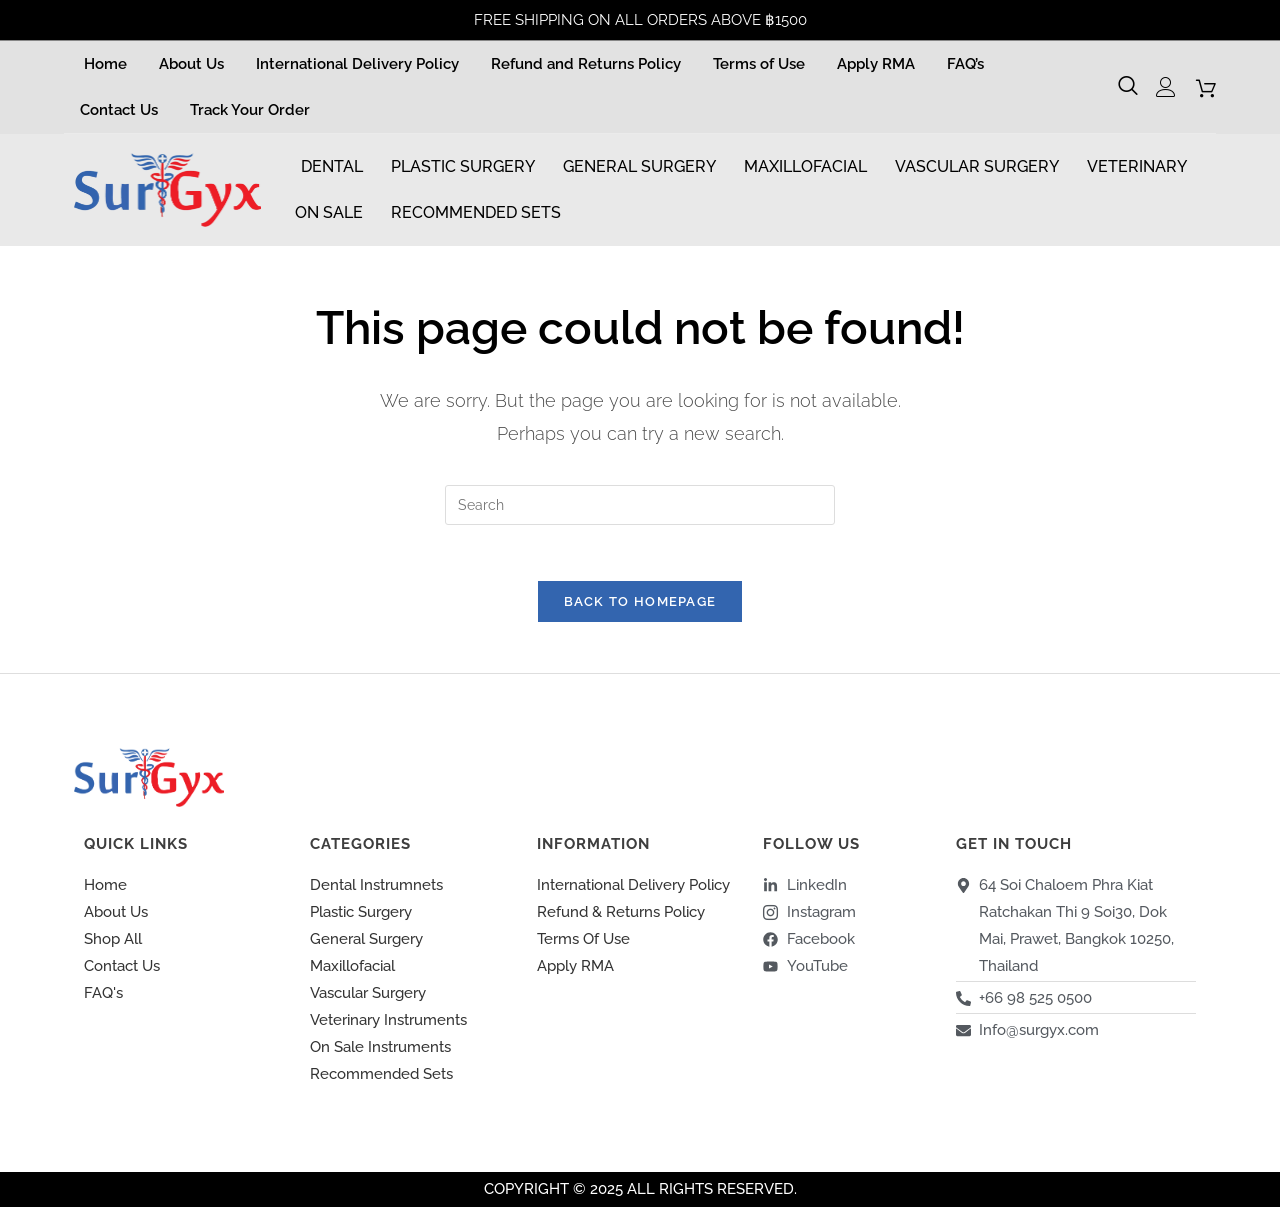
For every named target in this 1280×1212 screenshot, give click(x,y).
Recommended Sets (476, 212)
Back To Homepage (640, 606)
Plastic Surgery (463, 166)
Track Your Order (250, 110)
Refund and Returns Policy (586, 64)
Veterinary (1137, 166)
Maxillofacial (805, 166)
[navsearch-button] (1131, 87)
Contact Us (119, 110)
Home (105, 64)
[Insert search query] (640, 505)
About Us (191, 64)
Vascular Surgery (977, 166)
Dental (332, 166)
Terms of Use (759, 64)
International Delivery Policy (357, 64)
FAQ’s (965, 64)
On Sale (329, 212)
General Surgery (639, 166)
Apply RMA (876, 64)
